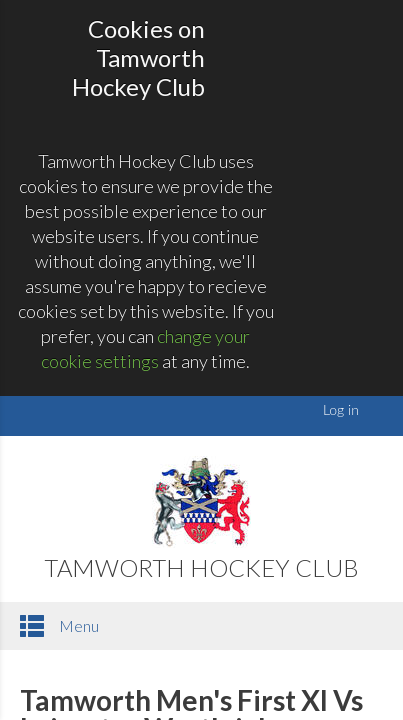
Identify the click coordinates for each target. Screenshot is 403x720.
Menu (59, 626)
